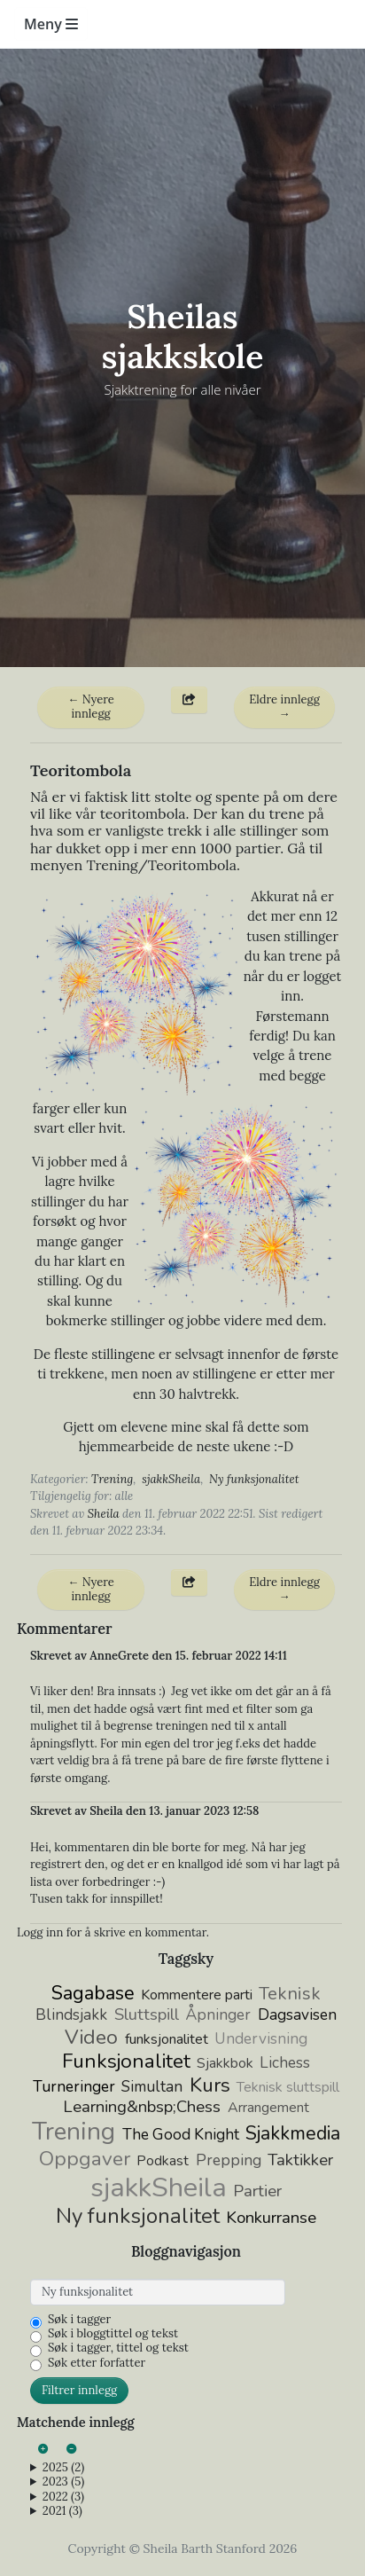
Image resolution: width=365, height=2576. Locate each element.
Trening (112, 1479)
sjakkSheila (171, 1479)
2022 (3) (63, 2497)
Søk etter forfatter (96, 2363)
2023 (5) (63, 2482)
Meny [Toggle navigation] (51, 24)
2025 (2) (63, 2468)
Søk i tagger (79, 2320)
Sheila (104, 1513)
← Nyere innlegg (90, 706)
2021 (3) (62, 2511)
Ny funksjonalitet (254, 1479)
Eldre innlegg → (284, 706)
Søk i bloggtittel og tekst (113, 2334)
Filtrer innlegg (79, 2390)
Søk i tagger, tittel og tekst (118, 2348)
